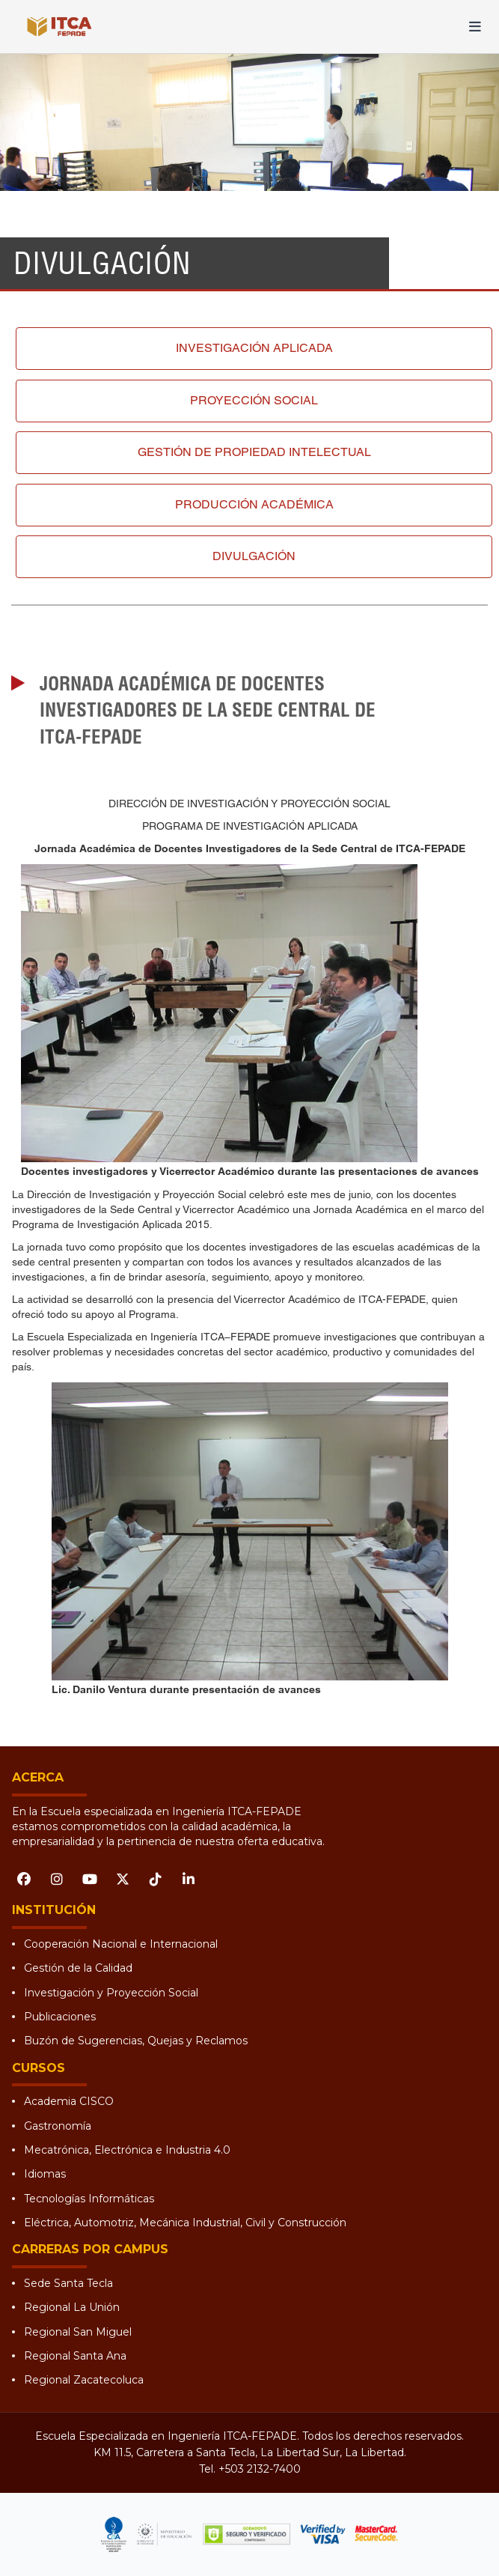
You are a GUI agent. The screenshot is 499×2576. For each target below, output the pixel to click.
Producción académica (254, 504)
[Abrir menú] (475, 27)
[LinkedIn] (188, 1879)
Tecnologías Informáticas (89, 2198)
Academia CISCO (69, 2101)
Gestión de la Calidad (78, 1968)
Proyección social (254, 400)
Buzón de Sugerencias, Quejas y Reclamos (136, 2040)
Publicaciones (60, 2016)
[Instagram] (57, 1879)
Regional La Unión (72, 2307)
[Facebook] (24, 1879)
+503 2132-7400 (259, 2469)
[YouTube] (90, 1879)
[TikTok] (156, 1879)
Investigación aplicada (254, 348)
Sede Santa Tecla (68, 2283)
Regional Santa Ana (75, 2356)
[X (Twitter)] (123, 1879)
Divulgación (254, 556)
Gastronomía (57, 2126)
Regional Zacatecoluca (84, 2380)
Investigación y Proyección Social (111, 1992)
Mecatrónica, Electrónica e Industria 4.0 (127, 2150)
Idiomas (45, 2174)
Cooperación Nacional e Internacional (121, 1944)
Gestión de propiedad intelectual (254, 452)
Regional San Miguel (78, 2332)
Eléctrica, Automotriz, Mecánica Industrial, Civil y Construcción (185, 2222)
